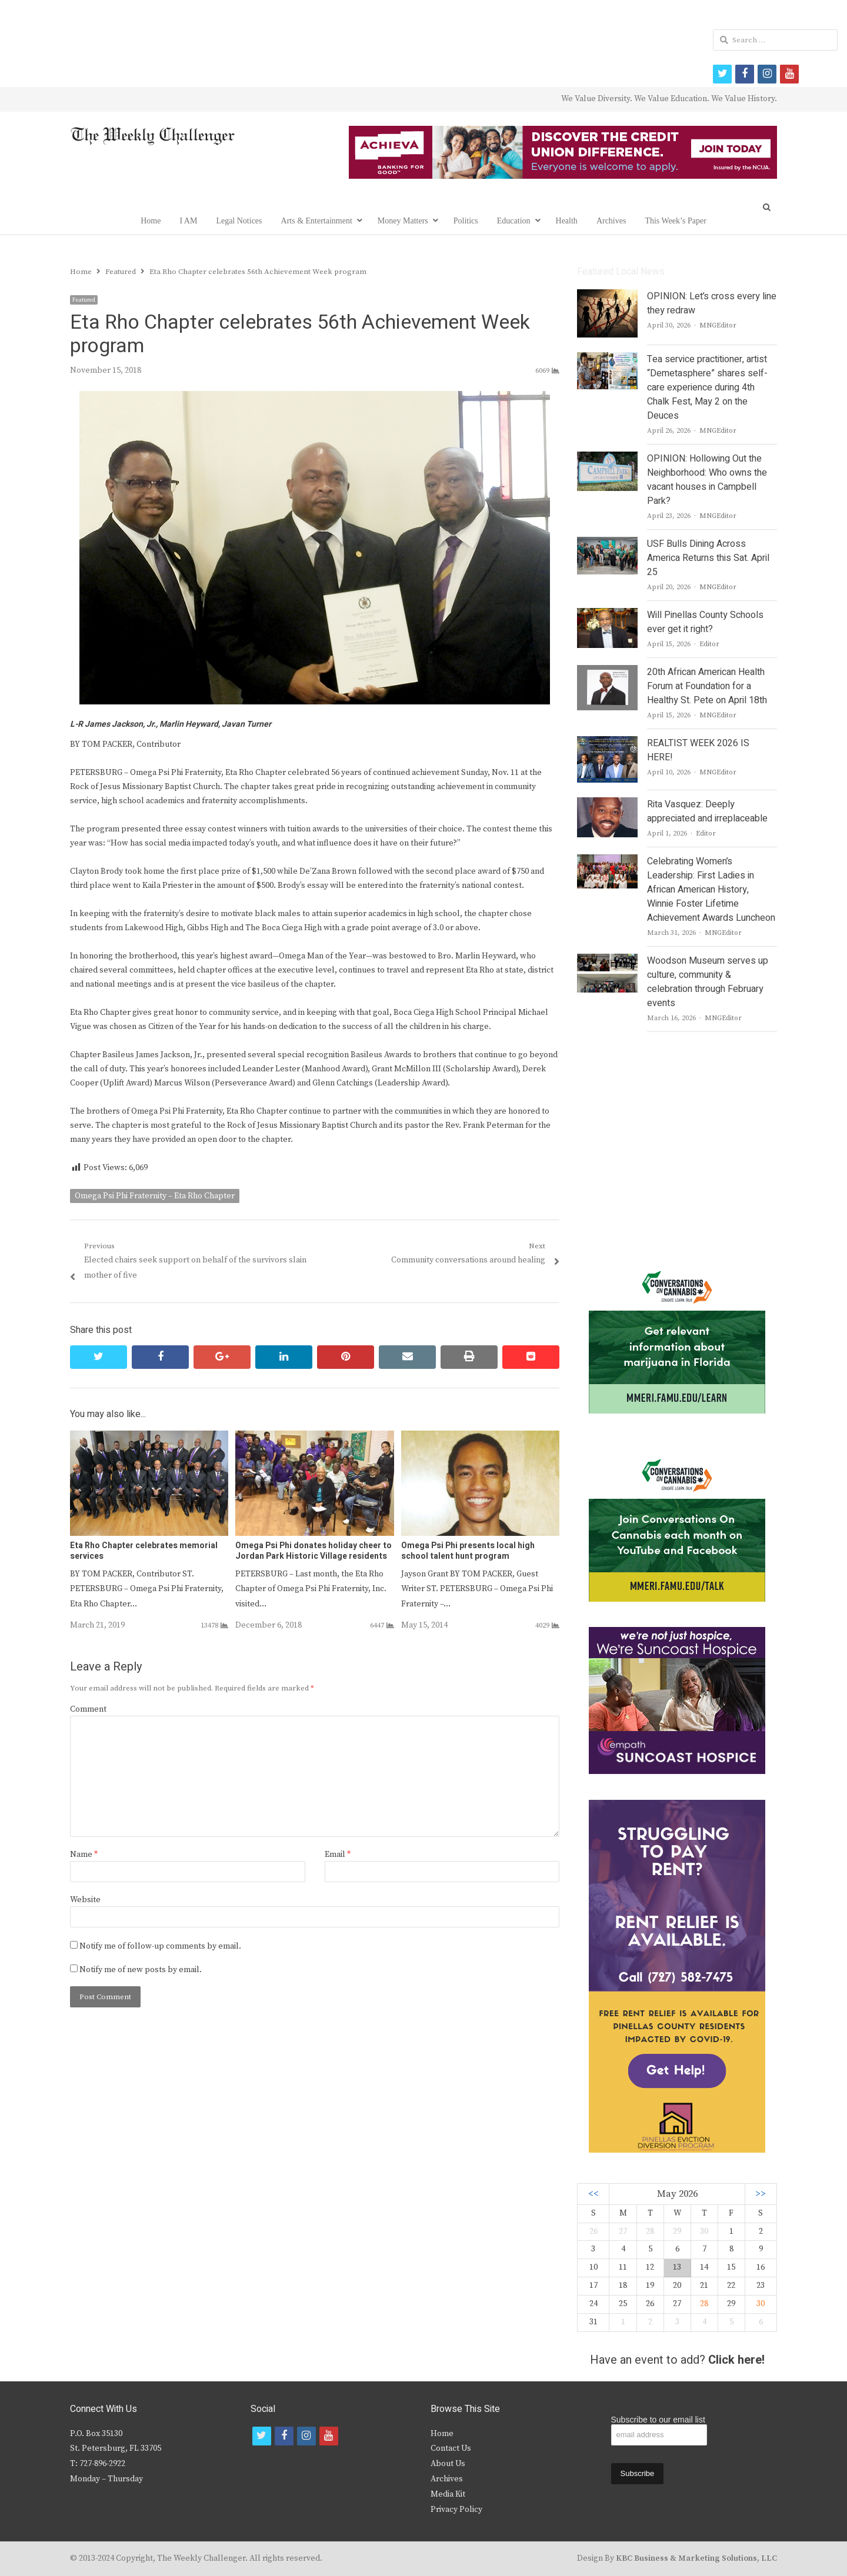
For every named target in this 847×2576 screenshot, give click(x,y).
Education (514, 220)
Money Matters (403, 220)
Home (151, 220)
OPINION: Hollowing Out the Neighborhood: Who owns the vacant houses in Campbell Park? (707, 480)
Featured (83, 299)
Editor (709, 644)
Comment (88, 1709)
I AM (188, 220)
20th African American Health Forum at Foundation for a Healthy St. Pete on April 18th (707, 686)
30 (760, 2303)
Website (85, 1900)
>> (760, 2194)
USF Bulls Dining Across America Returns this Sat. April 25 (708, 558)
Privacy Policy (456, 2509)
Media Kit (448, 2494)
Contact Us (451, 2448)
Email (338, 1854)
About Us (448, 2463)
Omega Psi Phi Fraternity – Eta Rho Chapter (155, 1196)
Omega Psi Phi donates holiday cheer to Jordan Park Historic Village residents (313, 1550)
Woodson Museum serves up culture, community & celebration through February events (707, 982)
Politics (465, 220)
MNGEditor (717, 325)
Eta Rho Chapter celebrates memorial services (144, 1550)
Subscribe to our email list (658, 2419)
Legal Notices (239, 220)
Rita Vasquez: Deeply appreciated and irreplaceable (707, 811)
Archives (611, 220)
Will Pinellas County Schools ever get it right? (705, 622)
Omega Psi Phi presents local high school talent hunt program (468, 1550)
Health (567, 220)
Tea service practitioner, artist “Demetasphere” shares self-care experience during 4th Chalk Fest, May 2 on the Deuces (707, 387)
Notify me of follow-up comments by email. (160, 1946)
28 (704, 2303)
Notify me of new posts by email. (140, 1969)
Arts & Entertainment (316, 220)
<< (593, 2194)
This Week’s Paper (675, 220)
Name (84, 1854)
